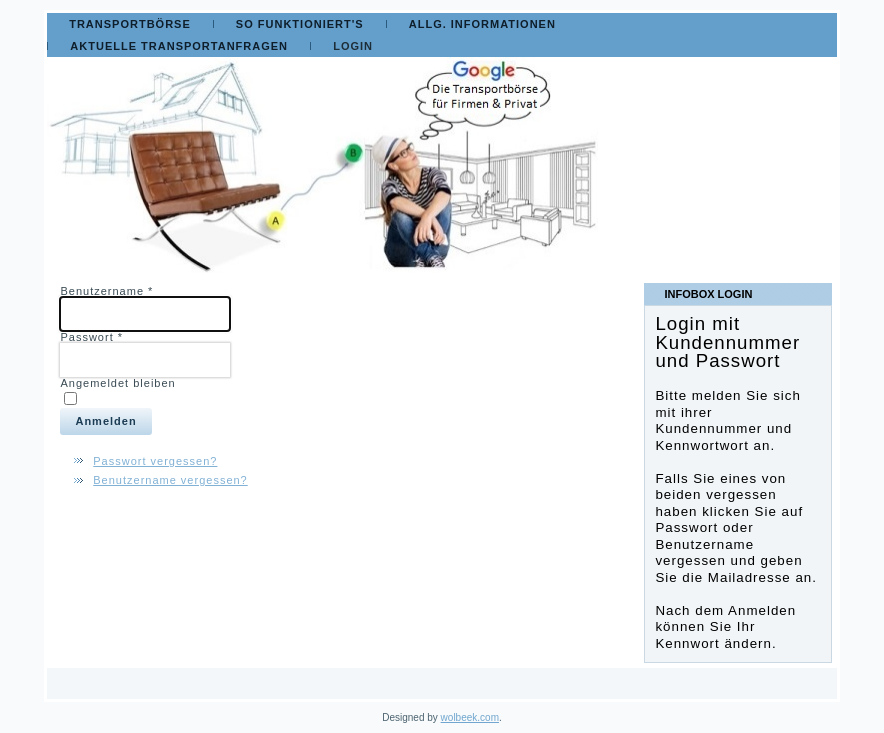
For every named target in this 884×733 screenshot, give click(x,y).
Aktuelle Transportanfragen (179, 46)
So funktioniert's (300, 24)
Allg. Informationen (482, 24)
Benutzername (106, 291)
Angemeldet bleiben (117, 383)
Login (353, 46)
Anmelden (105, 421)
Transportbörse (130, 24)
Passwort (91, 337)
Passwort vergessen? (155, 461)
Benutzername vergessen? (170, 480)
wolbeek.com (470, 717)
